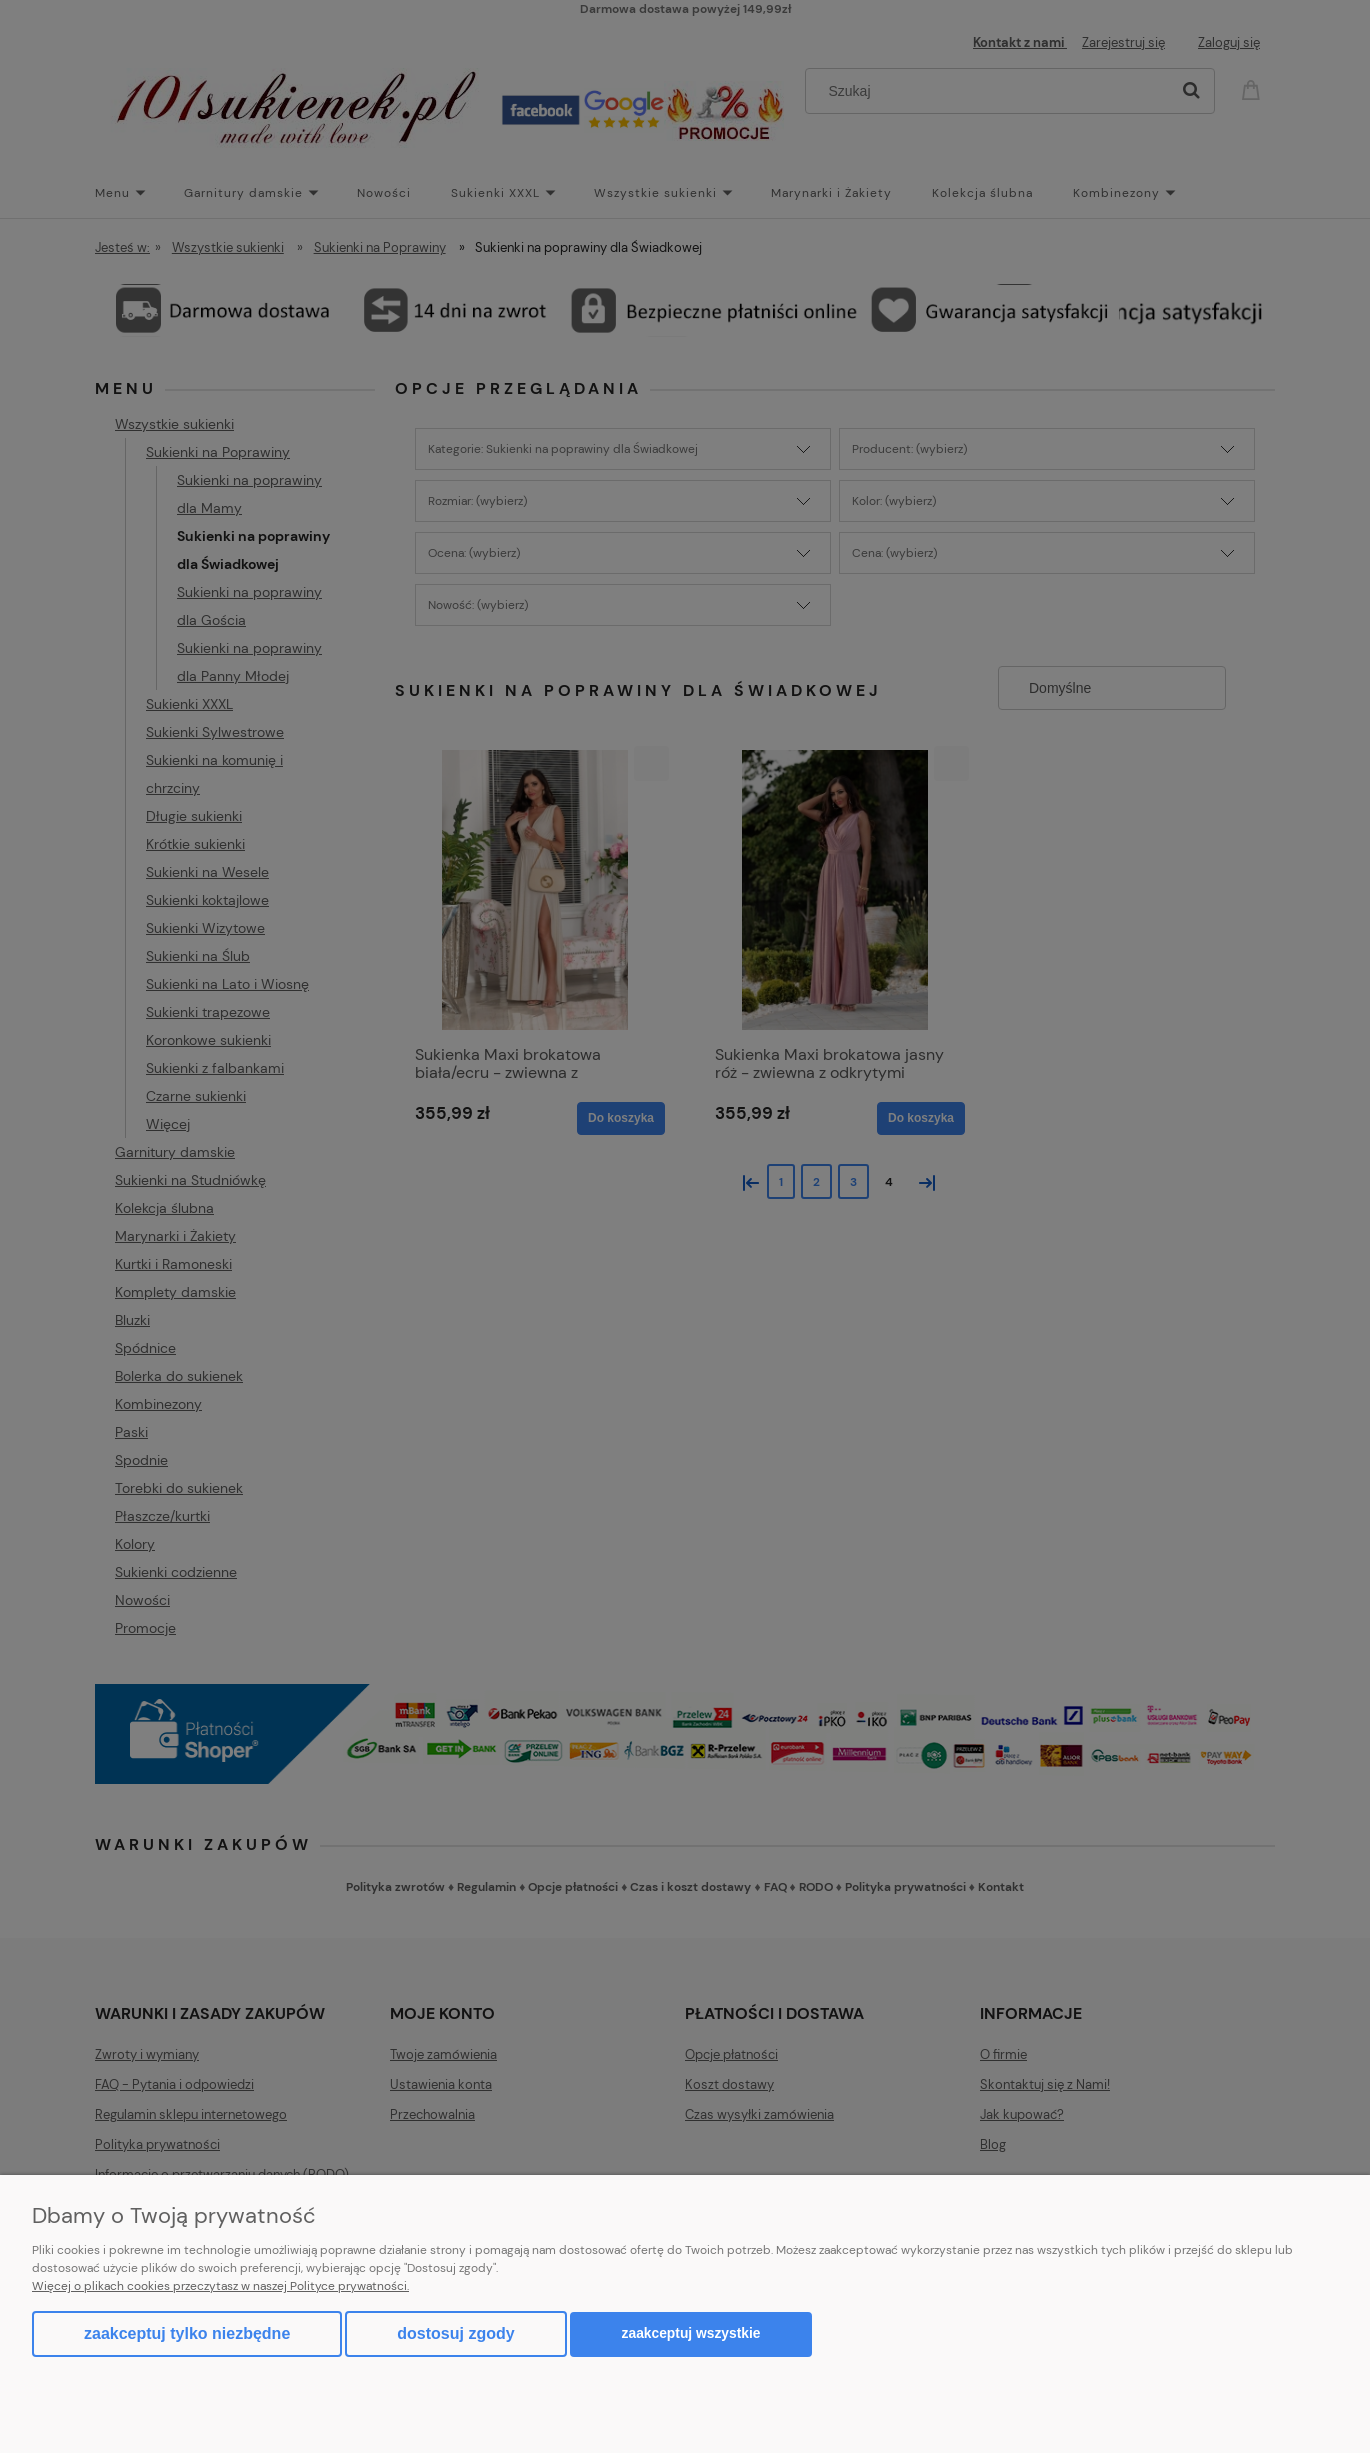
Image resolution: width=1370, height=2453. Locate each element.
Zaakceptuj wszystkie (691, 2333)
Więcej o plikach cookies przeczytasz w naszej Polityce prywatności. (220, 2286)
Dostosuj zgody (455, 2333)
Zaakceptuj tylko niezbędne (187, 2333)
